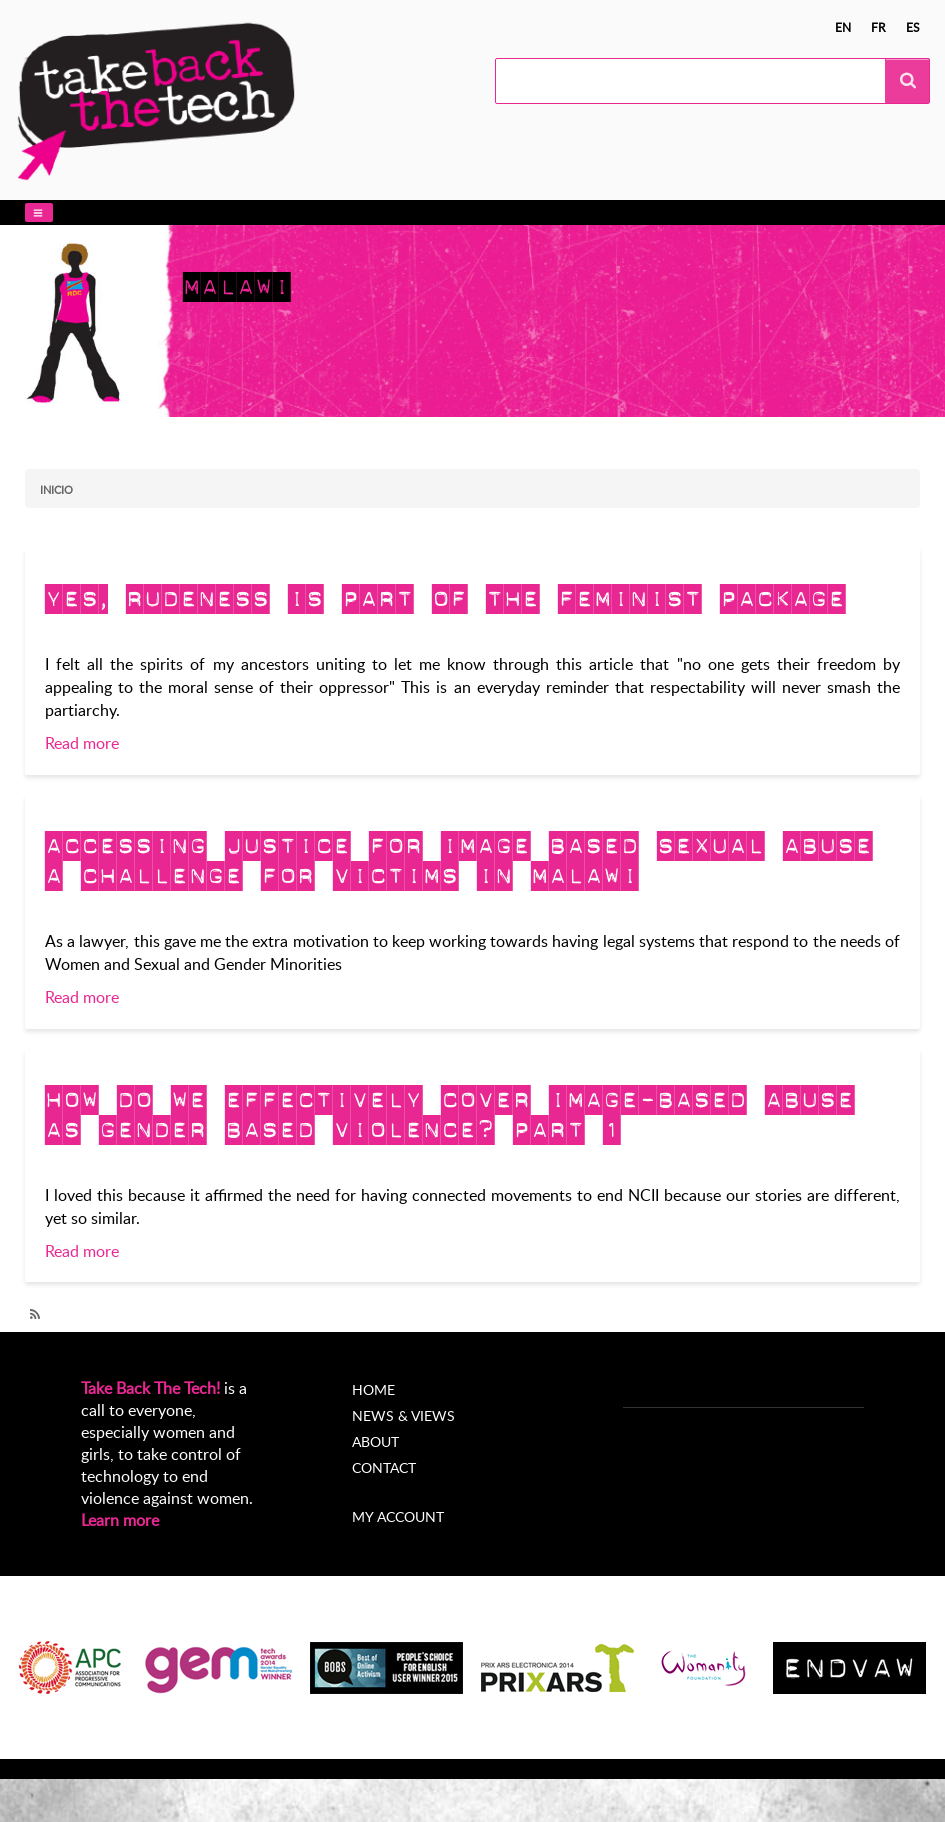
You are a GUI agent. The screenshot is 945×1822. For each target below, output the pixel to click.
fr (878, 27)
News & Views (403, 1415)
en (843, 27)
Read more (82, 743)
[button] (39, 212)
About (375, 1441)
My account (398, 1516)
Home (373, 1389)
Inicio (56, 489)
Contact (384, 1467)
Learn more (120, 1520)
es (913, 27)
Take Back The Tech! (150, 1388)
